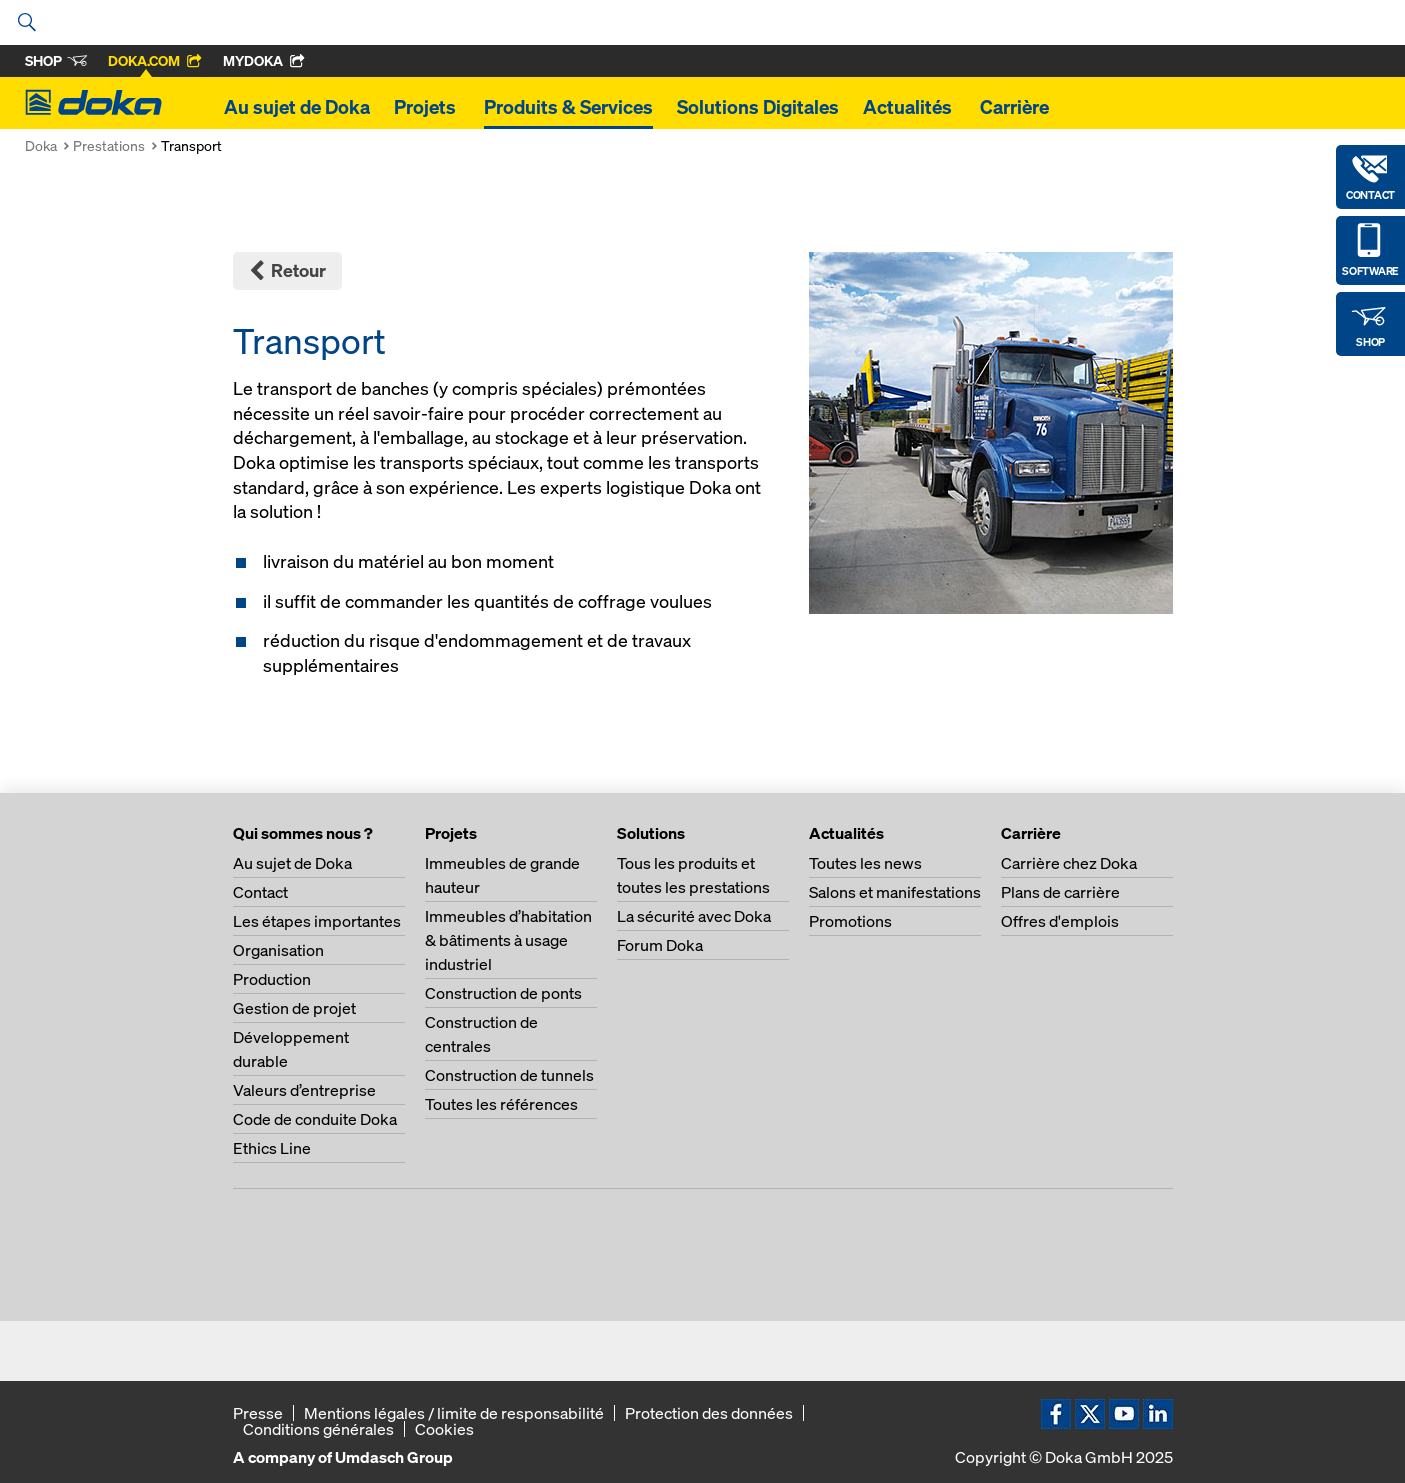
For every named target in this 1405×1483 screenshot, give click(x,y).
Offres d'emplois (1060, 921)
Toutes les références (501, 1104)
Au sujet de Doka (297, 107)
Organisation (278, 950)
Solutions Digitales (758, 107)
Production (272, 979)
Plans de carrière (1060, 892)
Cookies (444, 1429)
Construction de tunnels (509, 1075)
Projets (427, 107)
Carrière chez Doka (1069, 863)
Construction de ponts (503, 993)
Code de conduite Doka (315, 1119)
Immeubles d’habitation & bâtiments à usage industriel (508, 940)
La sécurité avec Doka (694, 916)
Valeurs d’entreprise (304, 1090)
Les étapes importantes (317, 921)
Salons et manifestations (895, 892)
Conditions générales (318, 1429)
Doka (41, 145)
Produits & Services (568, 107)
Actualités (909, 107)
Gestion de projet (294, 1008)
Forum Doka (660, 945)
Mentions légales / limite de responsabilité (454, 1413)
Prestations (109, 145)
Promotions (850, 921)
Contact (260, 892)
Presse (258, 1413)
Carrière (1016, 107)
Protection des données (709, 1413)
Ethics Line (272, 1148)
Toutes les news (865, 863)
